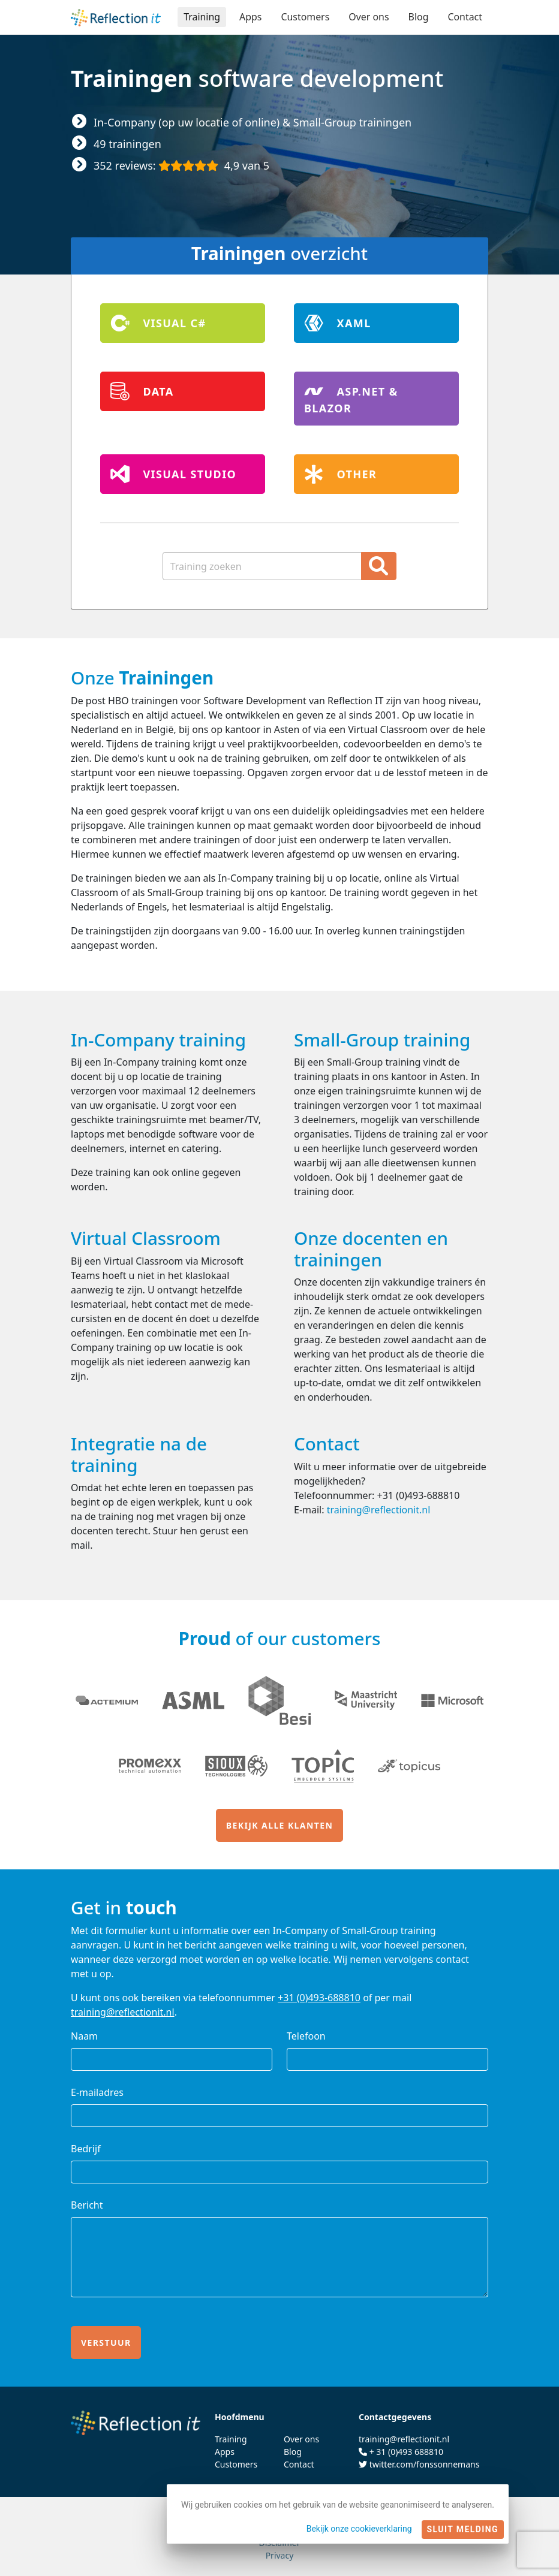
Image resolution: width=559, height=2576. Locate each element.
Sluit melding (462, 2529)
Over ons (368, 16)
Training (200, 16)
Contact (464, 16)
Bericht (87, 2205)
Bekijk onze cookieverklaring (359, 2528)
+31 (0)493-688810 (319, 1997)
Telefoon (306, 2036)
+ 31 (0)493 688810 (406, 2451)
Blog (418, 16)
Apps (249, 16)
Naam (84, 2036)
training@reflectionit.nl (379, 1509)
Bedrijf (86, 2148)
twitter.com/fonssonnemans (424, 2464)
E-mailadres (97, 2092)
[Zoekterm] (262, 566)
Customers (304, 16)
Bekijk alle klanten (279, 1825)
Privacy (280, 2555)
